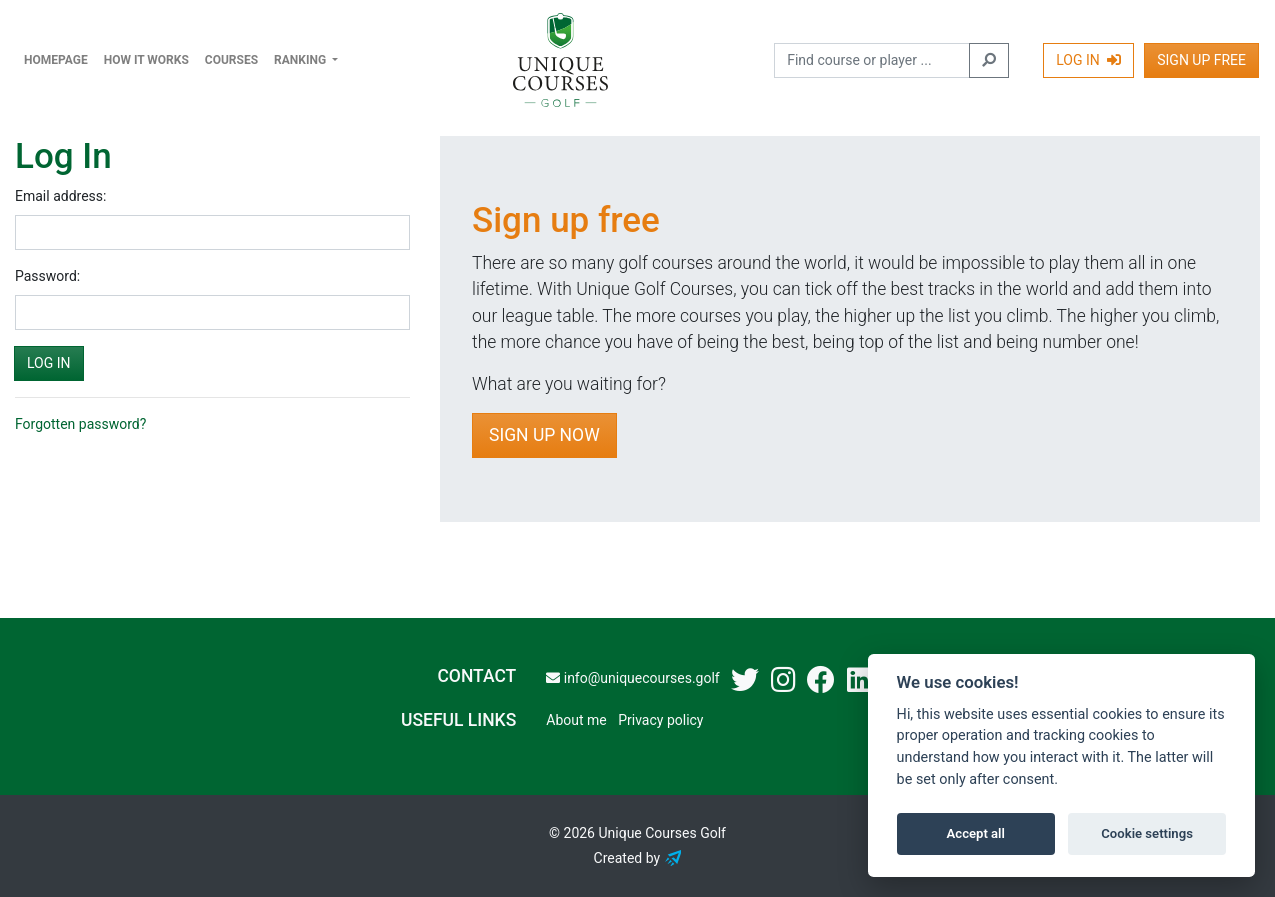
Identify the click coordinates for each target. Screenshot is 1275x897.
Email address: (60, 196)
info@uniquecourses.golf (632, 678)
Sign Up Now (544, 435)
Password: (47, 276)
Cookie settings (1147, 833)
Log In (1088, 60)
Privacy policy (660, 720)
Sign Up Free (1201, 60)
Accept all (976, 833)
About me (576, 720)
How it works (146, 60)
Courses (231, 60)
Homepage (56, 60)
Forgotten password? (80, 424)
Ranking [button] (301, 60)
